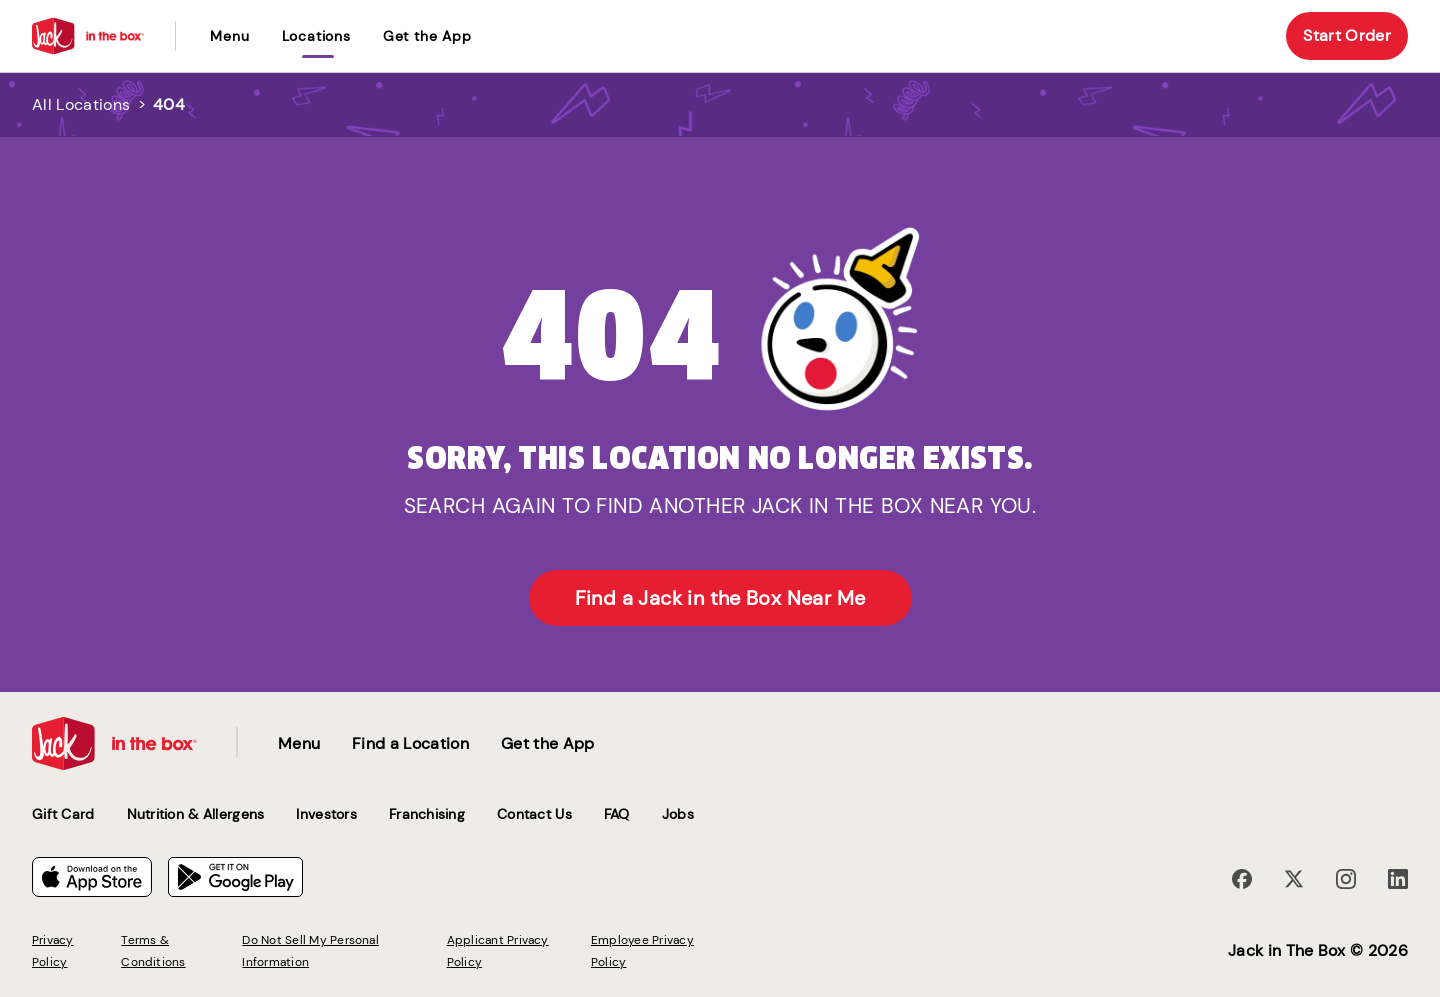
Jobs (678, 814)
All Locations (81, 104)
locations (316, 36)
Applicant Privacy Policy (498, 951)
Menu (229, 36)
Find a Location (410, 743)
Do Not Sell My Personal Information (310, 951)
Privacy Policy (53, 951)
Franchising (427, 814)
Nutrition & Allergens (196, 814)
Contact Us (534, 814)
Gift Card (63, 814)
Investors (326, 814)
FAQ (617, 814)
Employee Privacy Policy (642, 951)
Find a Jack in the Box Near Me (720, 598)
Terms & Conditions (153, 951)
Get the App (427, 36)
